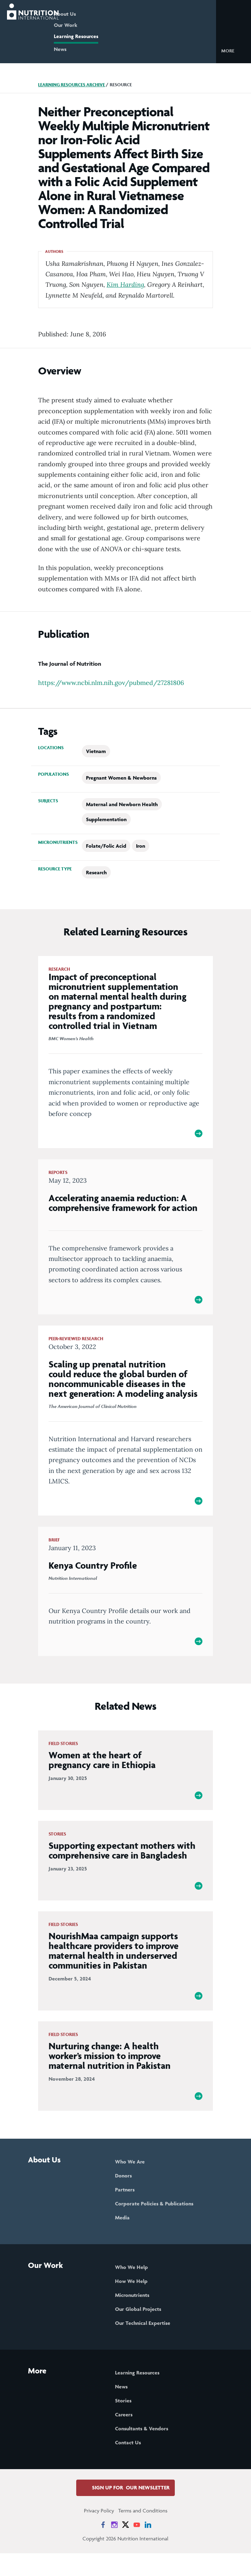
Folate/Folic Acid (106, 845)
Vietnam (96, 751)
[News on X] (125, 2547)
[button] (233, 50)
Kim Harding (125, 284)
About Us (84, 13)
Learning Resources (95, 36)
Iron (140, 845)
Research (96, 872)
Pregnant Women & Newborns (121, 777)
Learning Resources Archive (71, 85)
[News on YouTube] (136, 2547)
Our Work (85, 25)
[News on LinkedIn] (148, 2547)
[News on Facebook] (103, 2547)
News (79, 49)
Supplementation (106, 819)
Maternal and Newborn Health (122, 804)
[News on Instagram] (114, 2547)
